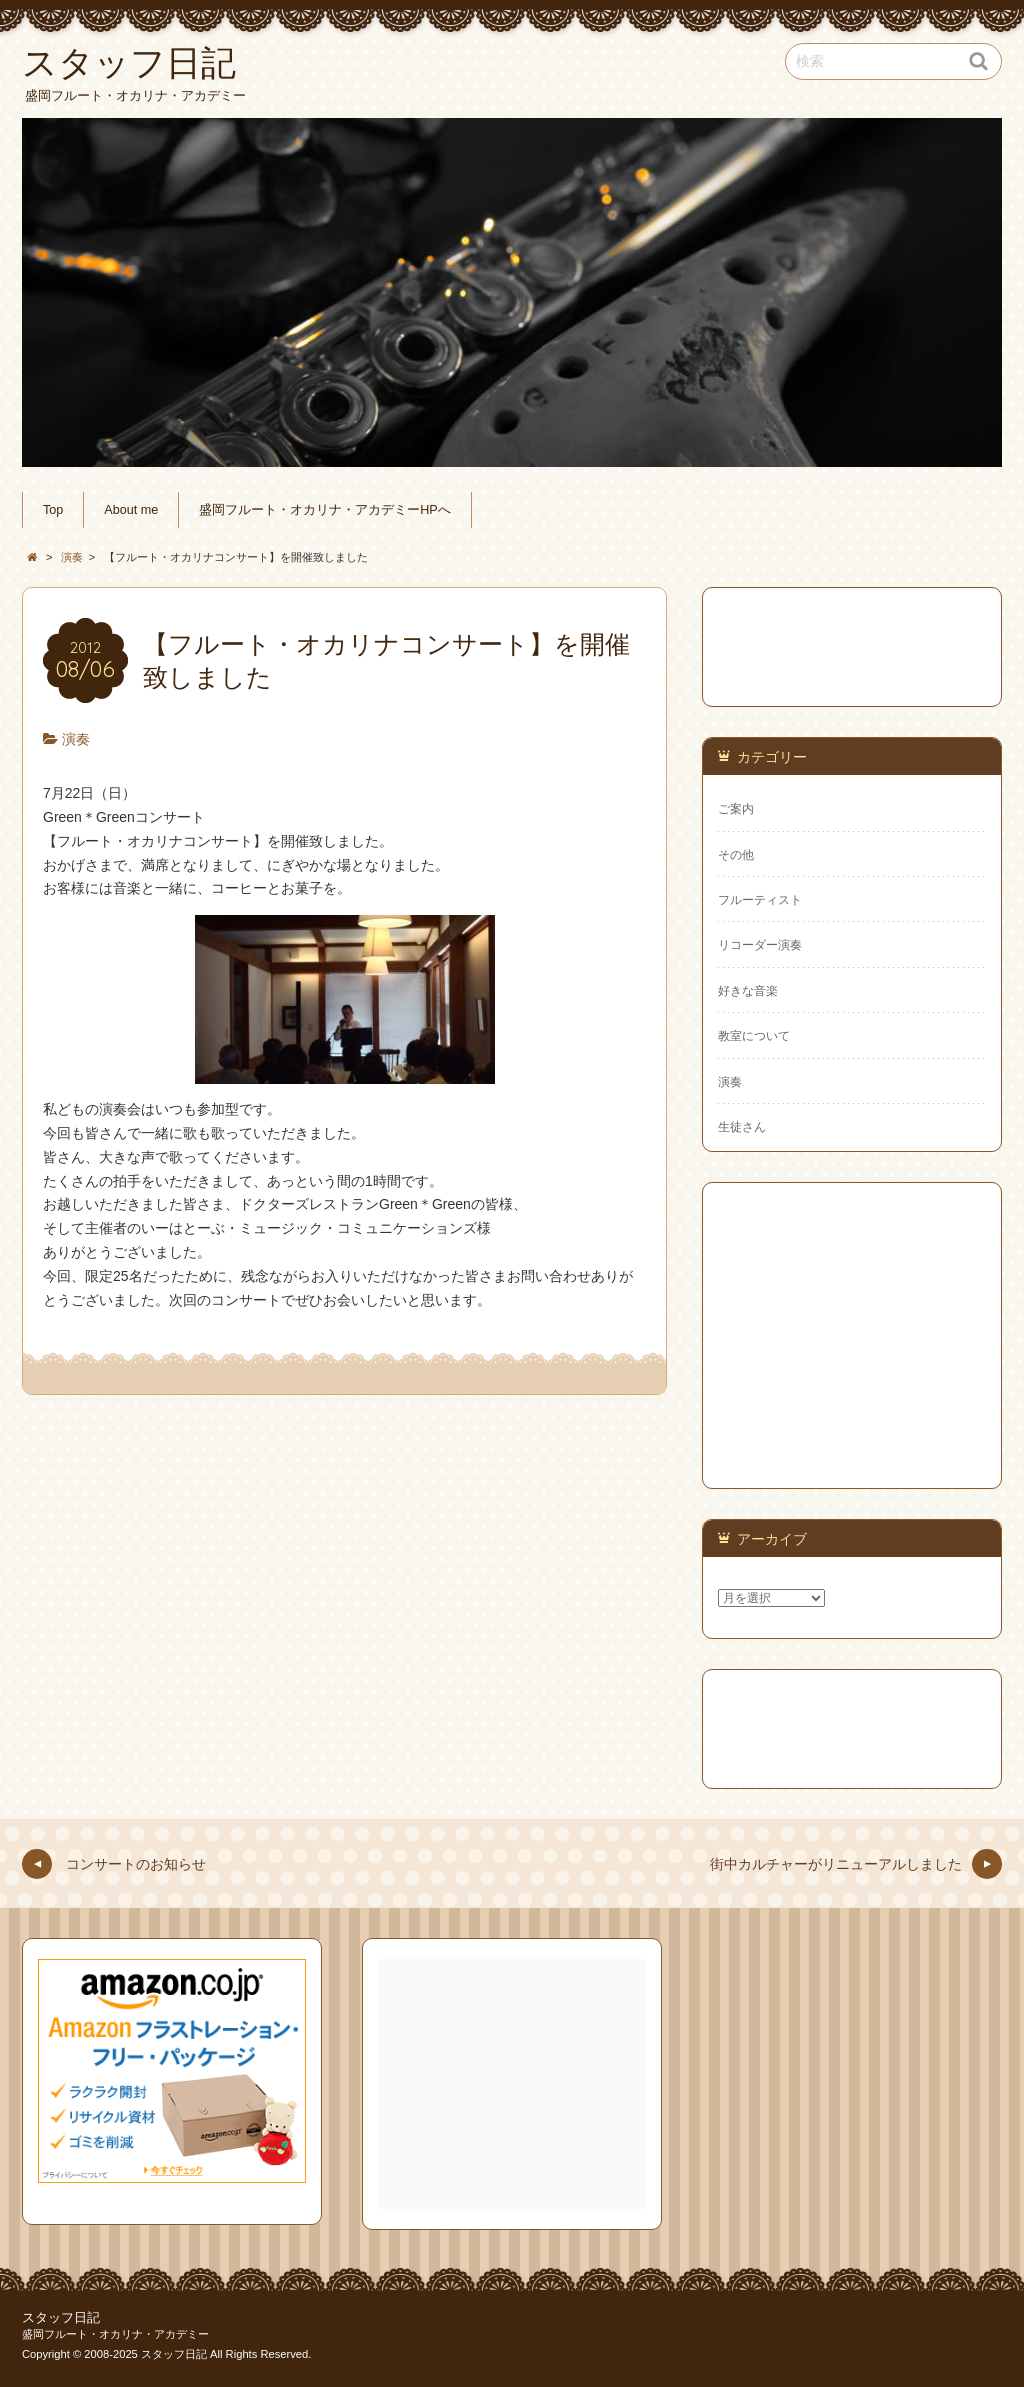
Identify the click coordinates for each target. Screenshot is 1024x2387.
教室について (754, 1036)
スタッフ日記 (61, 2318)
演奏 (76, 739)
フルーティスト (760, 900)
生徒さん (742, 1127)
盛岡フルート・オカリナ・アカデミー (115, 2334)
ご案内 (736, 809)
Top (53, 510)
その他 (736, 855)
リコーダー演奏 (760, 945)
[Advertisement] (514, 2084)
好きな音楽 (748, 991)
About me (131, 510)
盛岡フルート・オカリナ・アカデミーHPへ (325, 510)
